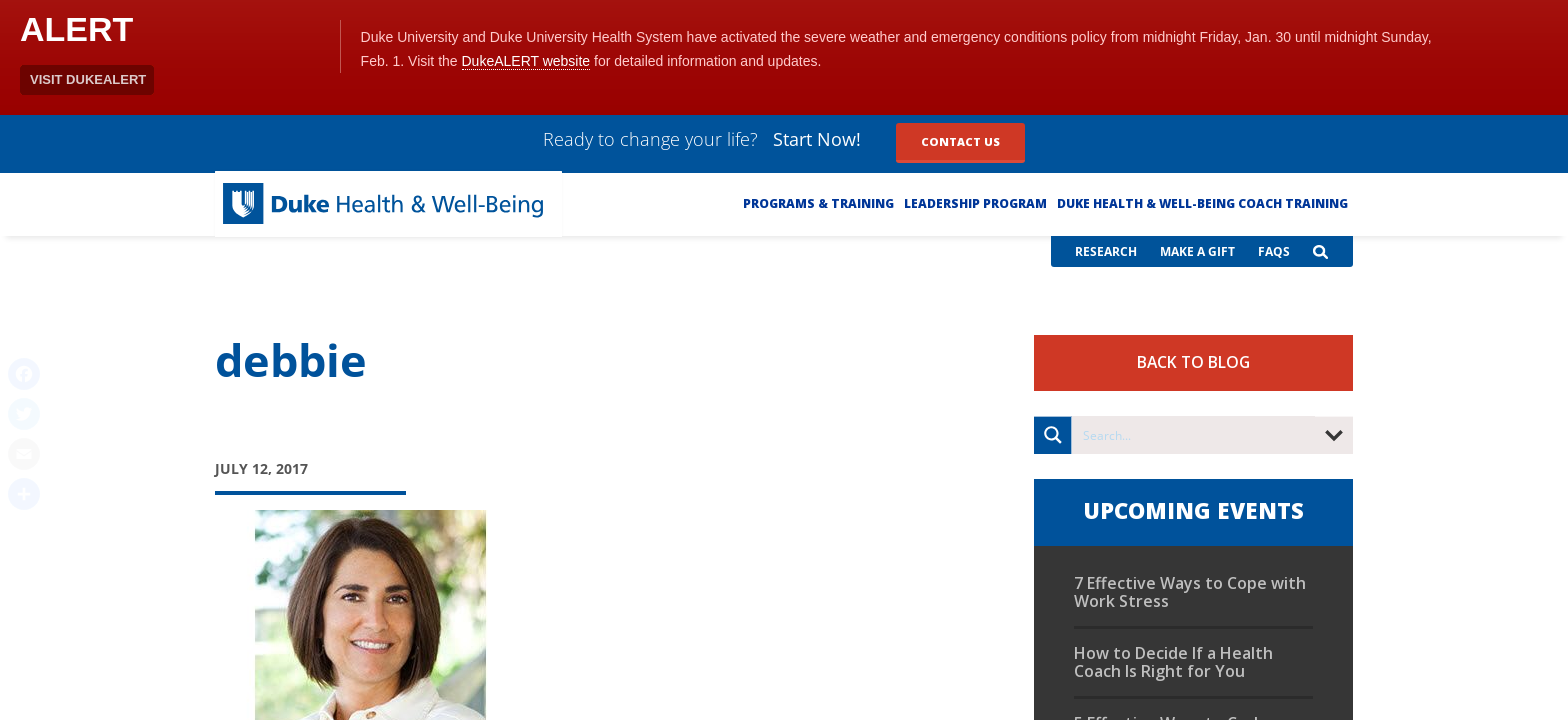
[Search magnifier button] (1053, 435)
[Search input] (1194, 435)
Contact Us (960, 141)
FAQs (1274, 251)
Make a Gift (1197, 251)
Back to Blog (1193, 362)
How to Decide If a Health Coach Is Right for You (1173, 662)
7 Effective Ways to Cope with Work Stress (1190, 592)
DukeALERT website (526, 61)
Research (1106, 251)
